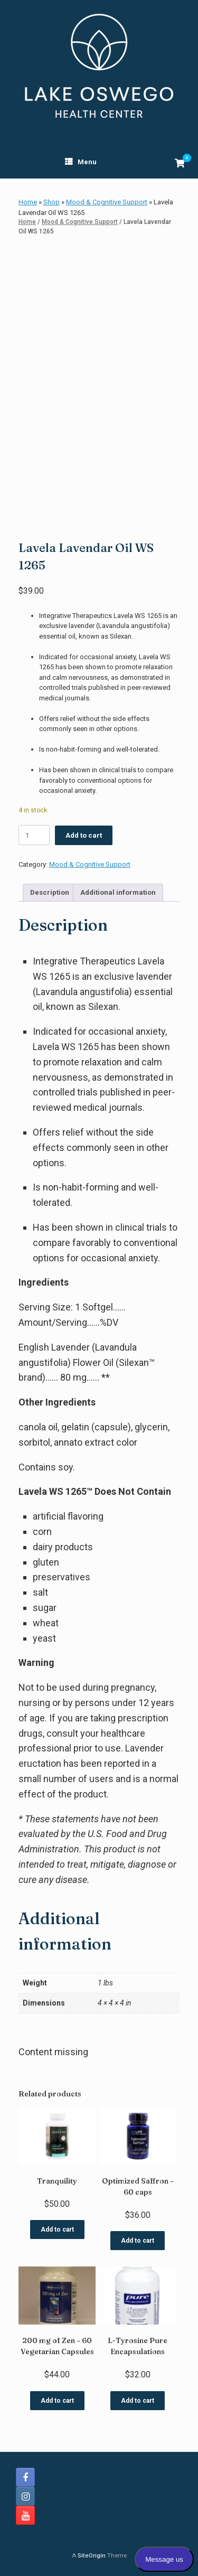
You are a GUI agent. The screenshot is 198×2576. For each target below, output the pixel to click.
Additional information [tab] (118, 892)
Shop (51, 202)
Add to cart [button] (57, 2229)
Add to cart (83, 835)
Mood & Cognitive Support (106, 202)
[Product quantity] (34, 835)
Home (27, 202)
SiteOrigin (92, 2555)
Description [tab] (49, 892)
